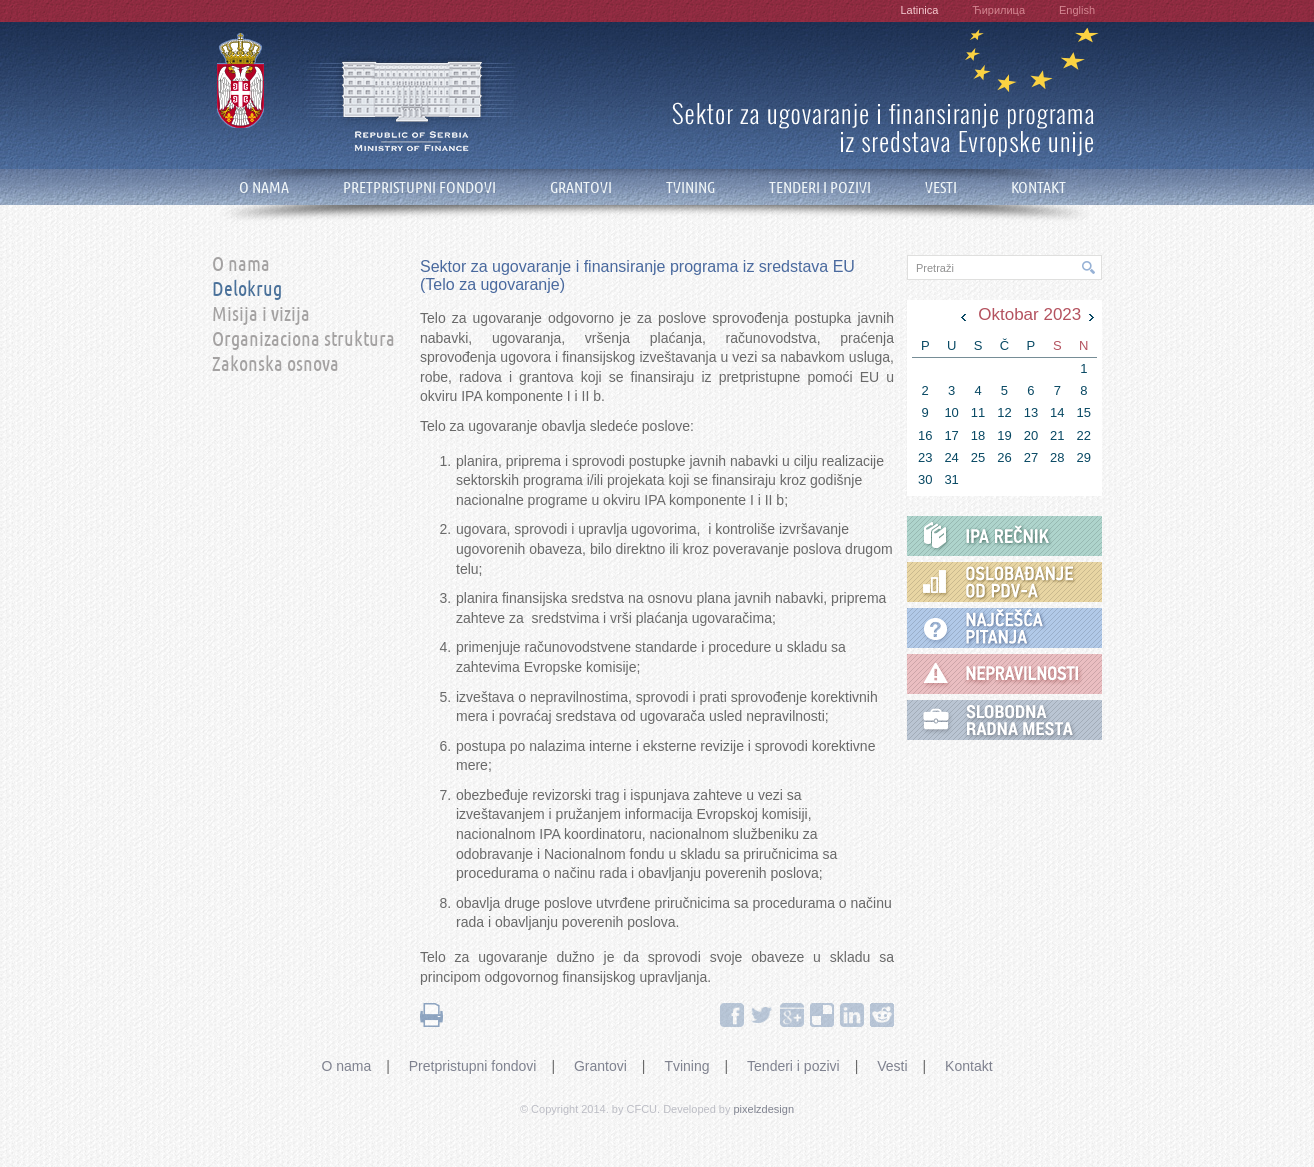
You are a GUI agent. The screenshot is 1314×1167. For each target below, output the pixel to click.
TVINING (690, 187)
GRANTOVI (581, 187)
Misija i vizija (261, 315)
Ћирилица (998, 10)
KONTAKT (1038, 187)
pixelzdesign (764, 1109)
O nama (241, 265)
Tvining (686, 1066)
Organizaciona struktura (303, 340)
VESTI (941, 187)
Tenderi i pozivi (793, 1066)
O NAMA (264, 187)
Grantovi (600, 1066)
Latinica (919, 10)
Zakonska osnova (275, 365)
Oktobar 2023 (1029, 314)
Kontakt (968, 1066)
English (1077, 10)
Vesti (892, 1066)
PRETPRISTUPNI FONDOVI (419, 187)
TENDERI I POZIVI (820, 187)
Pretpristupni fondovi (473, 1066)
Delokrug (247, 290)
